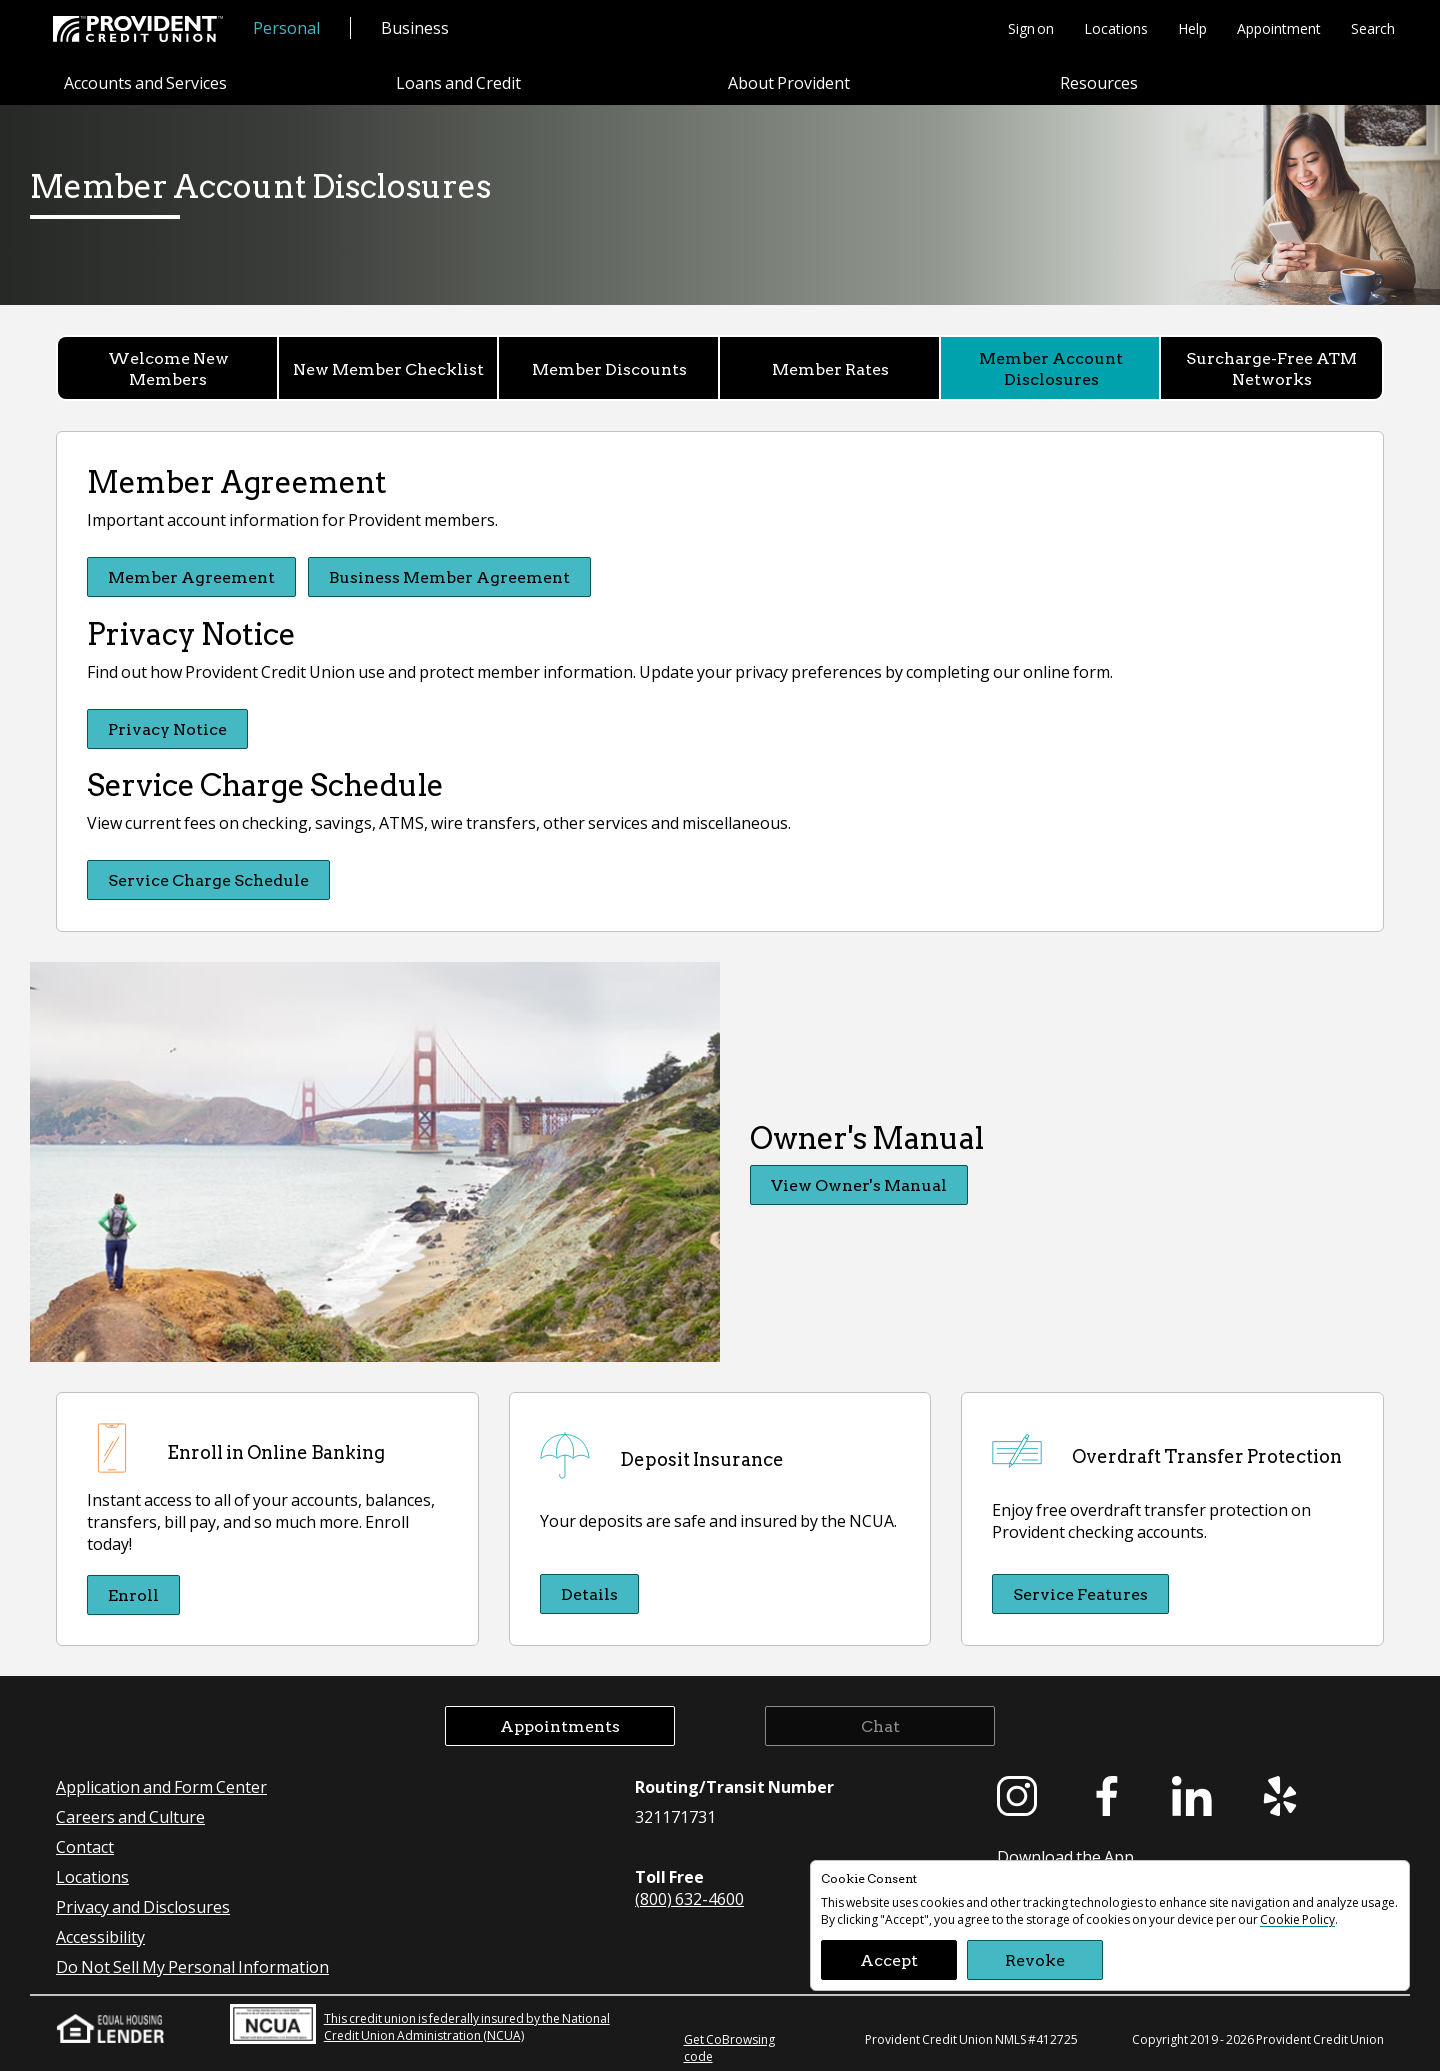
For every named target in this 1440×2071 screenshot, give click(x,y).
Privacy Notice (167, 727)
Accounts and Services (145, 83)
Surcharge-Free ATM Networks (1271, 368)
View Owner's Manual (859, 1183)
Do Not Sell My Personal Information (192, 1964)
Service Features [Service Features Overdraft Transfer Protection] (1080, 1592)
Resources (1099, 83)
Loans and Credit (458, 83)
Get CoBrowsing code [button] (729, 2046)
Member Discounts (609, 368)
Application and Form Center (161, 1784)
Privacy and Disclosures (143, 1904)
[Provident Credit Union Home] (138, 29)
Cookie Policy (1297, 1919)
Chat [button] (880, 1723)
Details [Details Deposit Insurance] (589, 1592)
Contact (85, 1844)
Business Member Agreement (450, 576)
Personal (286, 27)
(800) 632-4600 (689, 1896)
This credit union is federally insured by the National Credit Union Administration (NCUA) (420, 2022)
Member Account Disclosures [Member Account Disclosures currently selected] (1051, 368)
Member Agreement (191, 576)
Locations (1116, 28)
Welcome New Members (168, 368)
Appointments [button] (560, 1723)
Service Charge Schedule (208, 878)
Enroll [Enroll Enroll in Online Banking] (133, 1592)
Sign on (1031, 28)
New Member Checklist (388, 368)
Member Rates (830, 368)
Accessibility (100, 1934)
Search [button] (1373, 28)
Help (1192, 28)
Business (415, 27)
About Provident (789, 83)
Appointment (1279, 28)
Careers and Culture (130, 1814)
